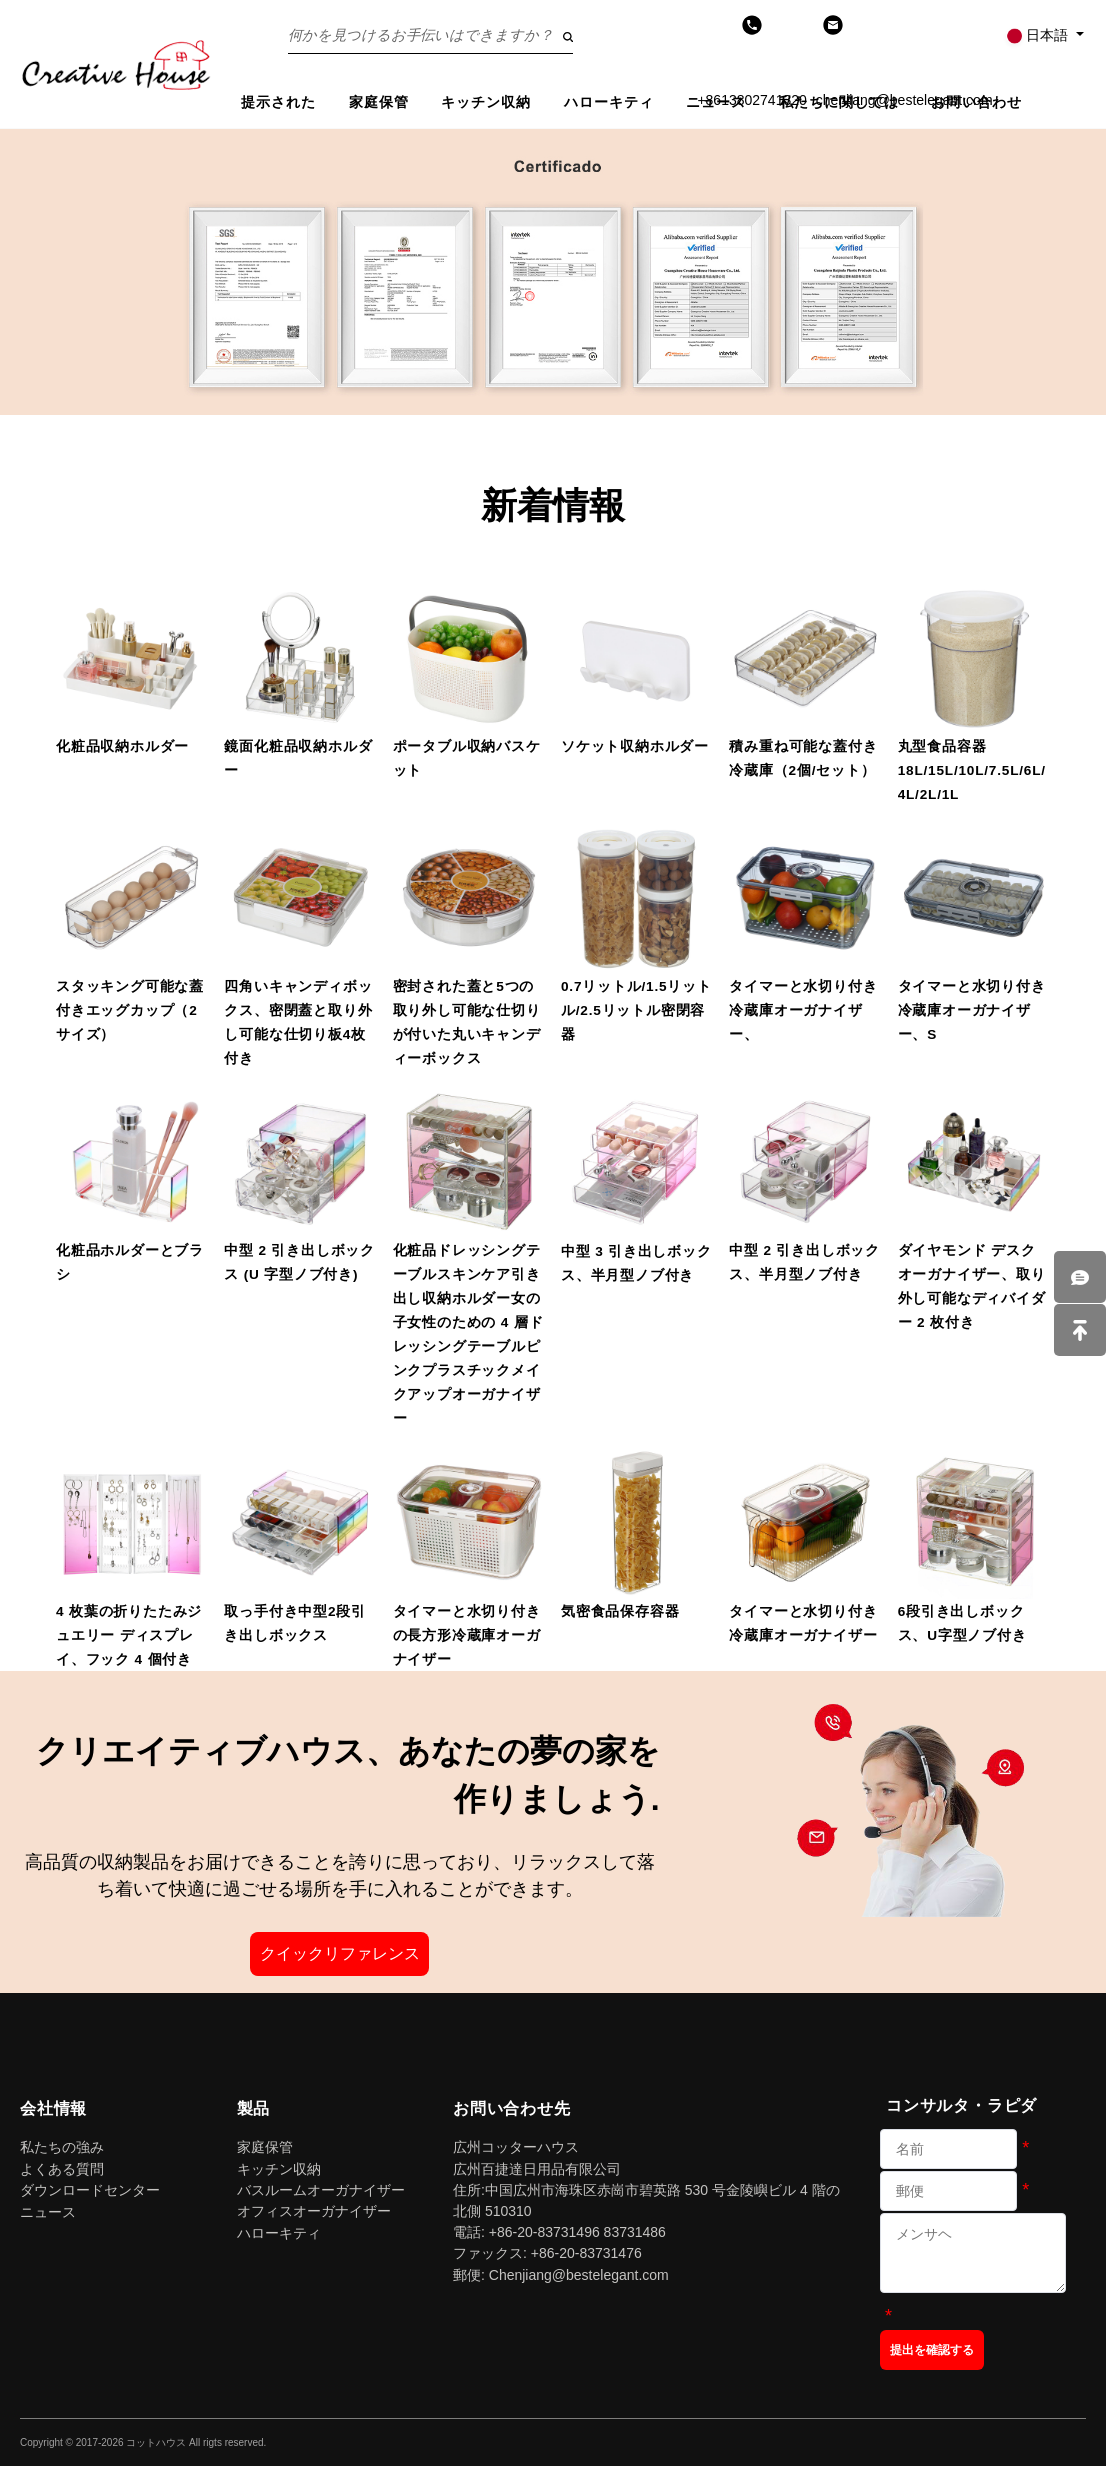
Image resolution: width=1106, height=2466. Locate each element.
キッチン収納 (486, 102)
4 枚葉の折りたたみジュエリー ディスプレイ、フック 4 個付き (129, 1635)
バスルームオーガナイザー (321, 2190)
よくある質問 (62, 2169)
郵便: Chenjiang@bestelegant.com (561, 2275)
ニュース (716, 102)
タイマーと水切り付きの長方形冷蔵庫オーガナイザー (467, 1635)
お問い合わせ (976, 102)
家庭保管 (379, 102)
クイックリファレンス (340, 1953)
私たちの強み (62, 2147)
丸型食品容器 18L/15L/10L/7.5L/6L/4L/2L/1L (972, 770)
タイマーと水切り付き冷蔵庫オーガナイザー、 (803, 1010)
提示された (279, 102)
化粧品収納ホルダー (122, 746)
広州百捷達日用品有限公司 (537, 2169)
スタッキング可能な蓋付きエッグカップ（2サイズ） (130, 1010)
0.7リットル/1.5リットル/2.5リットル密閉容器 (636, 1010)
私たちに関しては (839, 102)
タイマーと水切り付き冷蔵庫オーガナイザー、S (972, 1010)
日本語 (1039, 35)
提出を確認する (932, 2350)
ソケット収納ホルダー (635, 746)
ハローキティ (609, 102)
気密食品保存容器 (620, 1611)
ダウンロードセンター (90, 2190)
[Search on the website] (430, 35)
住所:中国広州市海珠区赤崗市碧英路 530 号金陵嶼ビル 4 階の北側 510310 (646, 2200)
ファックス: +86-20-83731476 (547, 2253)
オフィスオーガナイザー (314, 2211)
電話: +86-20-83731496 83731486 (559, 2232)
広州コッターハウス (516, 2147)
